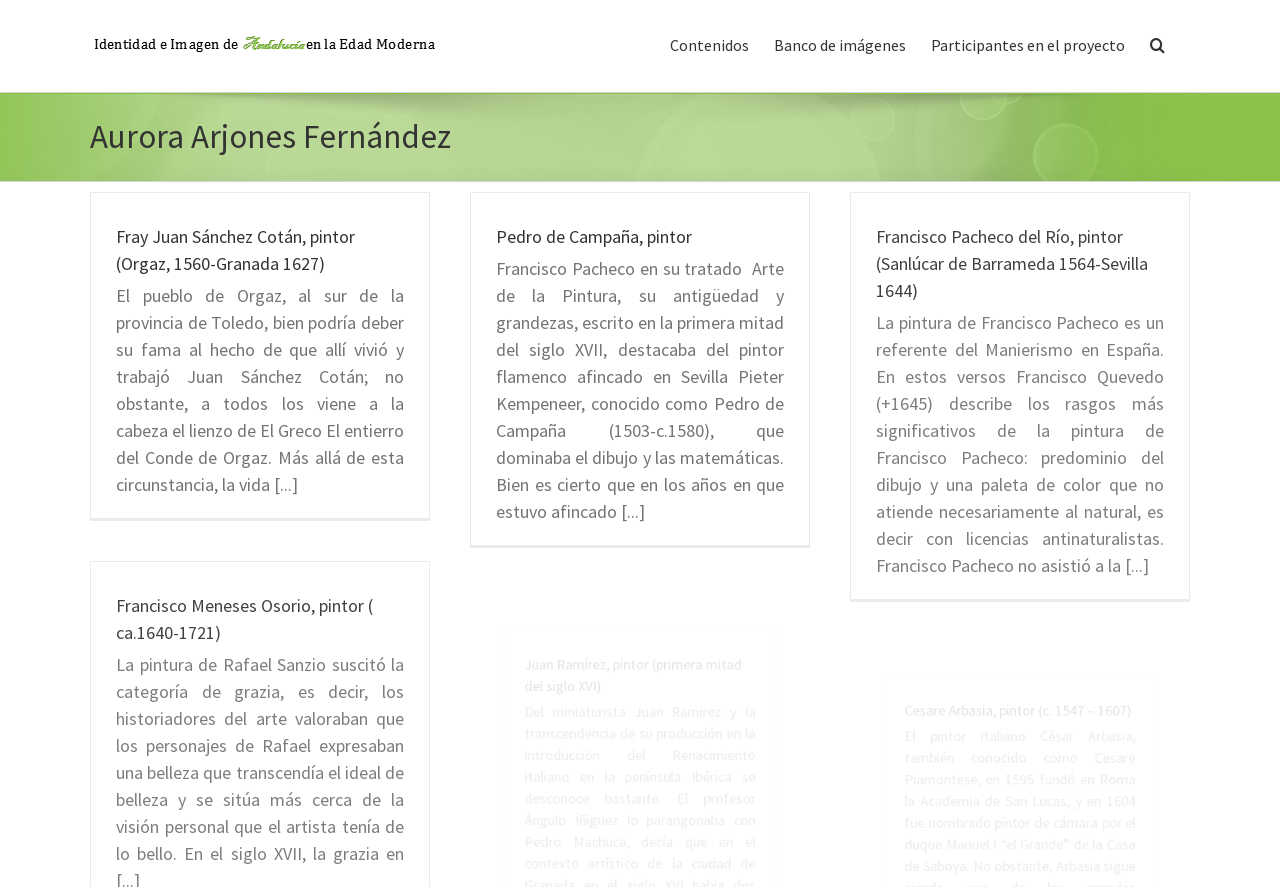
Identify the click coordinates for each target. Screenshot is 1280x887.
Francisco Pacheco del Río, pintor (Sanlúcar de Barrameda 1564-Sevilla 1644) (1012, 263)
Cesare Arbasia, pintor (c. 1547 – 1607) (1019, 768)
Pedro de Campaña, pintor (594, 236)
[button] (1157, 43)
